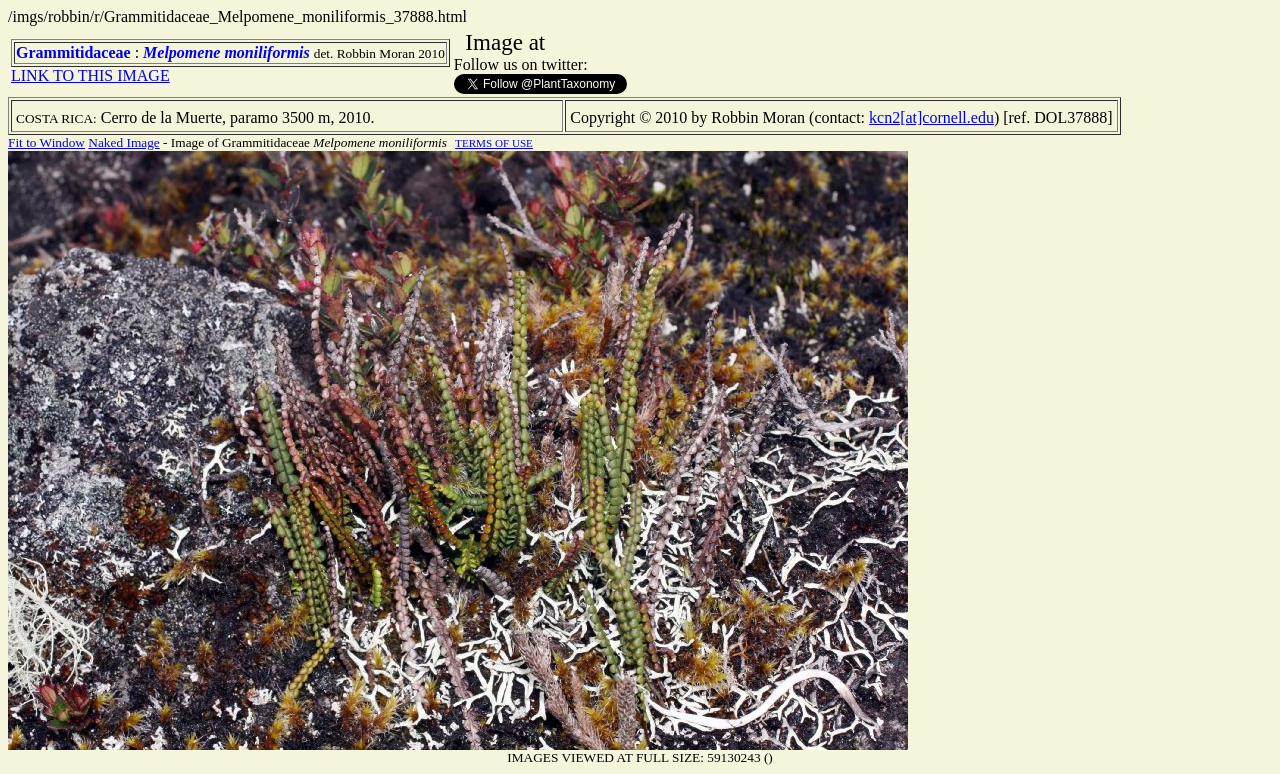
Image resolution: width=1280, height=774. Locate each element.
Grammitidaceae (73, 52)
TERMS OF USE (494, 143)
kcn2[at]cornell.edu (931, 117)
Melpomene (181, 52)
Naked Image (123, 142)
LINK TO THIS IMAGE (90, 75)
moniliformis (266, 52)
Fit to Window (46, 142)
